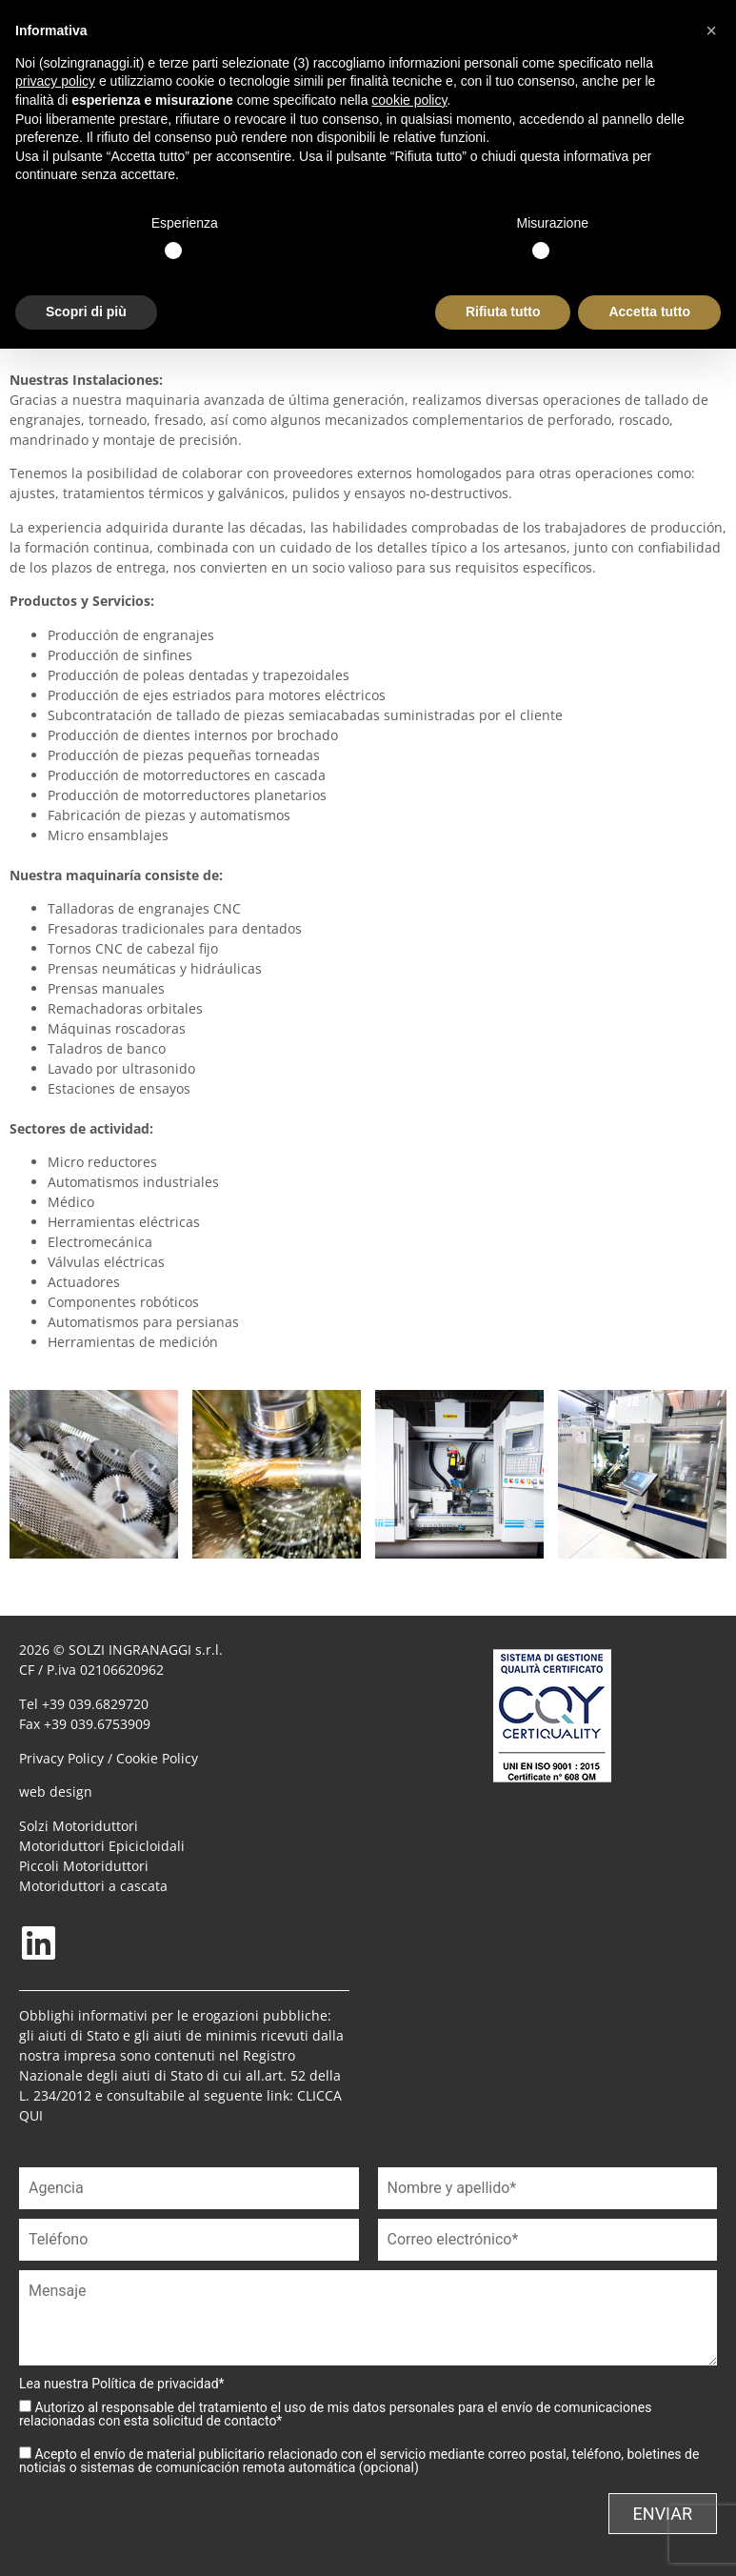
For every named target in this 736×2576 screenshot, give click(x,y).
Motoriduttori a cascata (93, 1886)
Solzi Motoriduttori (78, 1826)
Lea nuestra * (122, 2383)
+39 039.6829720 (95, 1704)
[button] (711, 30)
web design (55, 1791)
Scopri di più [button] (86, 311)
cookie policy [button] (409, 100)
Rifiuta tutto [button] (503, 311)
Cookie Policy (157, 1758)
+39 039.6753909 (97, 1724)
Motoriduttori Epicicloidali (102, 1846)
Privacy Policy (61, 1758)
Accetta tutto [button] (649, 311)
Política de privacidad (154, 2383)
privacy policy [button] (55, 81)
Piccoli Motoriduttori (84, 1866)
